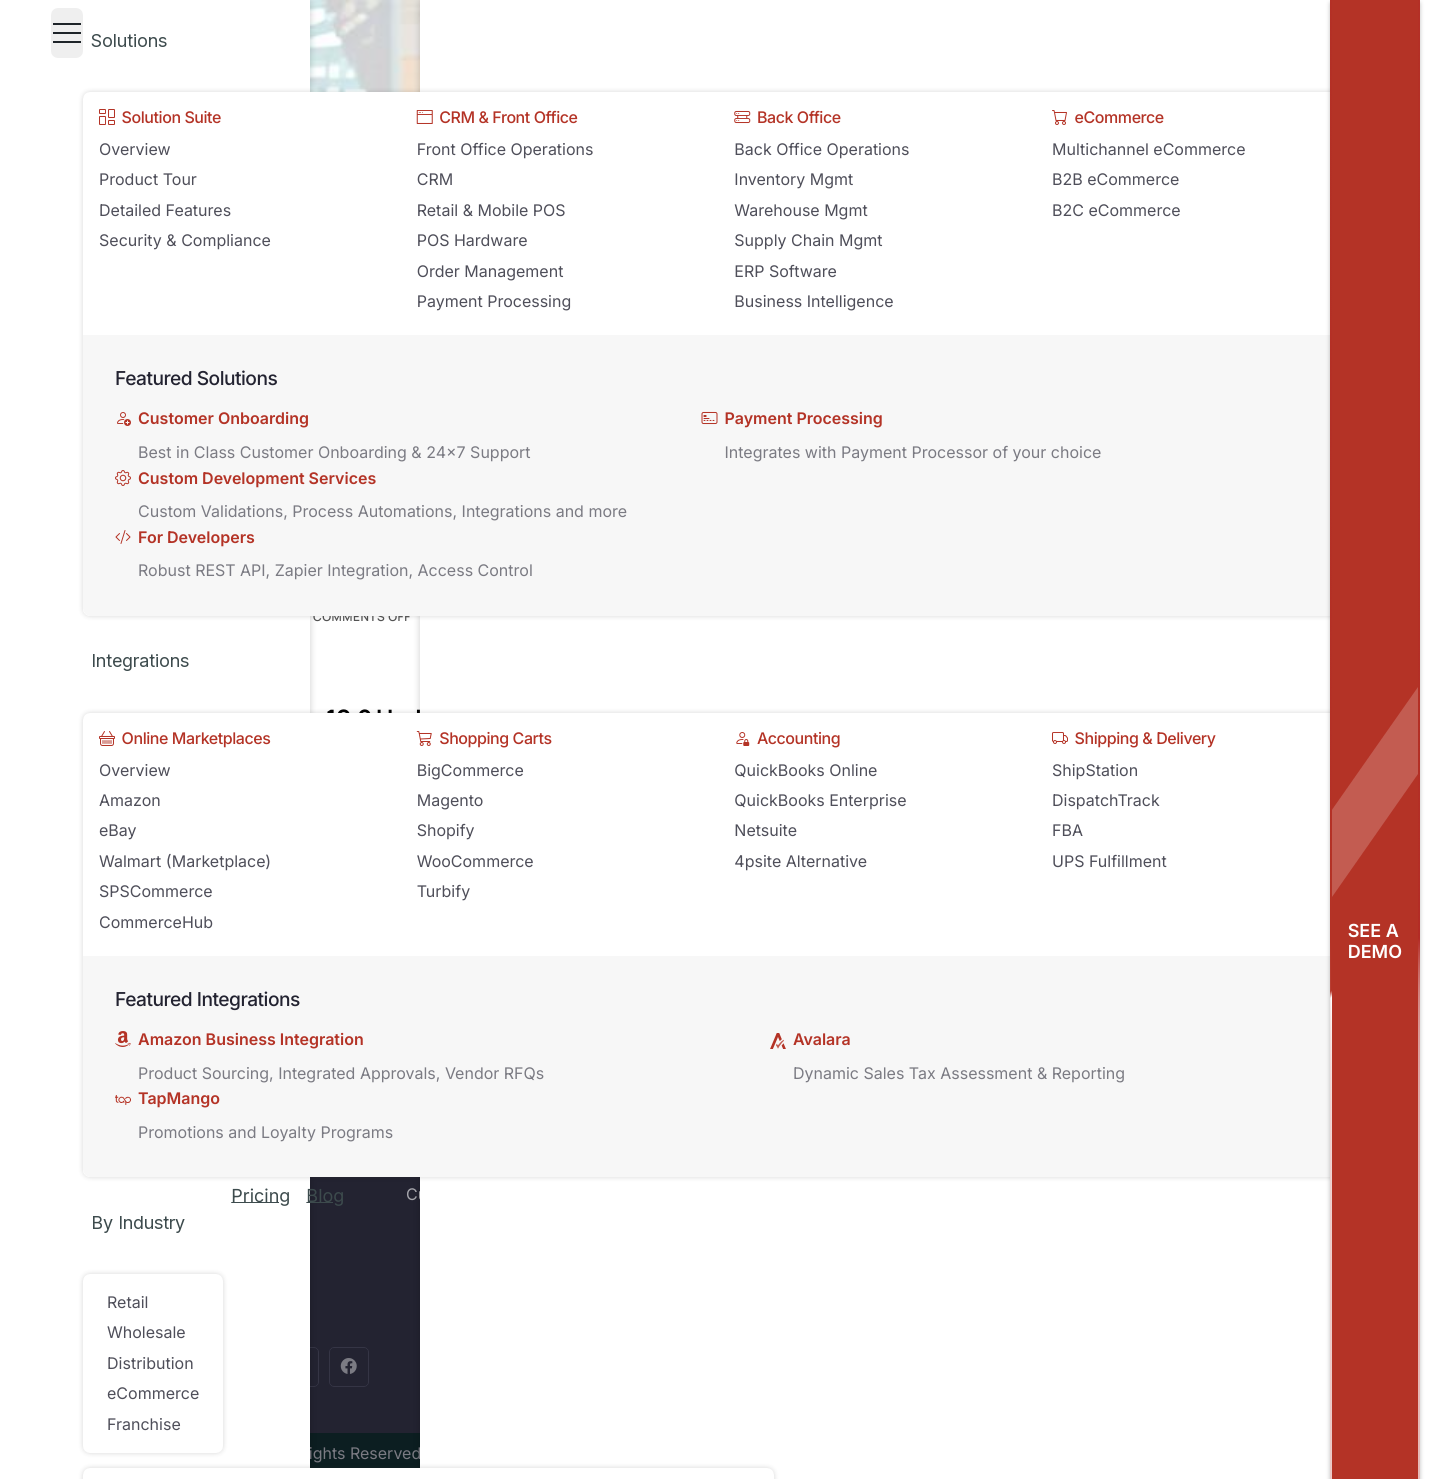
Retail (127, 1302)
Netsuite (765, 830)
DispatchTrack (1106, 800)
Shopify (446, 830)
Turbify (443, 891)
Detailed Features (165, 210)
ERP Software (785, 271)
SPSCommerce (156, 891)
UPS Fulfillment (1109, 861)
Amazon (130, 800)
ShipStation (1095, 770)
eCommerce (153, 1393)
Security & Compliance (185, 240)
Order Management (490, 271)
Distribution (150, 1363)
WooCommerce (475, 861)
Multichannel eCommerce (1149, 149)
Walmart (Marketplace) (185, 861)
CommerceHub (156, 922)
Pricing (260, 1195)
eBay (118, 830)
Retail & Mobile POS (491, 210)
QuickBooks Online (805, 770)
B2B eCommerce (1115, 179)
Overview (135, 149)
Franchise (144, 1424)
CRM (435, 179)
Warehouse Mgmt (800, 210)
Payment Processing (494, 301)
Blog (325, 1195)
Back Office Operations (821, 149)
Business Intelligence (813, 301)
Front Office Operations (505, 149)
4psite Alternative (800, 861)
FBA (1067, 830)
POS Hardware (472, 240)
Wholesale (146, 1332)
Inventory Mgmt (793, 179)
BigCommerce (470, 770)
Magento (450, 800)
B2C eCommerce (1116, 210)
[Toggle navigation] (67, 33)
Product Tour (148, 179)
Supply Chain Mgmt (808, 240)
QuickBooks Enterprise (820, 800)
